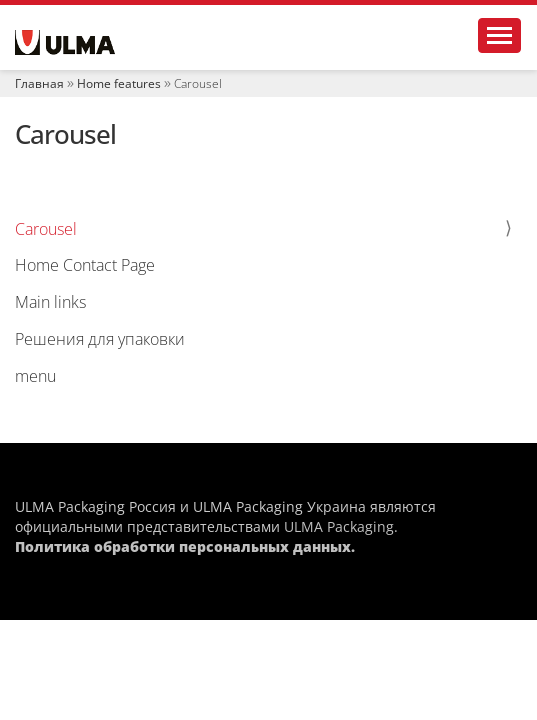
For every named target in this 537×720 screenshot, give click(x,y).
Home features (119, 83)
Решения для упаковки (100, 339)
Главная (39, 83)
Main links (50, 302)
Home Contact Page (85, 265)
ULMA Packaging (339, 526)
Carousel (46, 229)
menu (35, 376)
